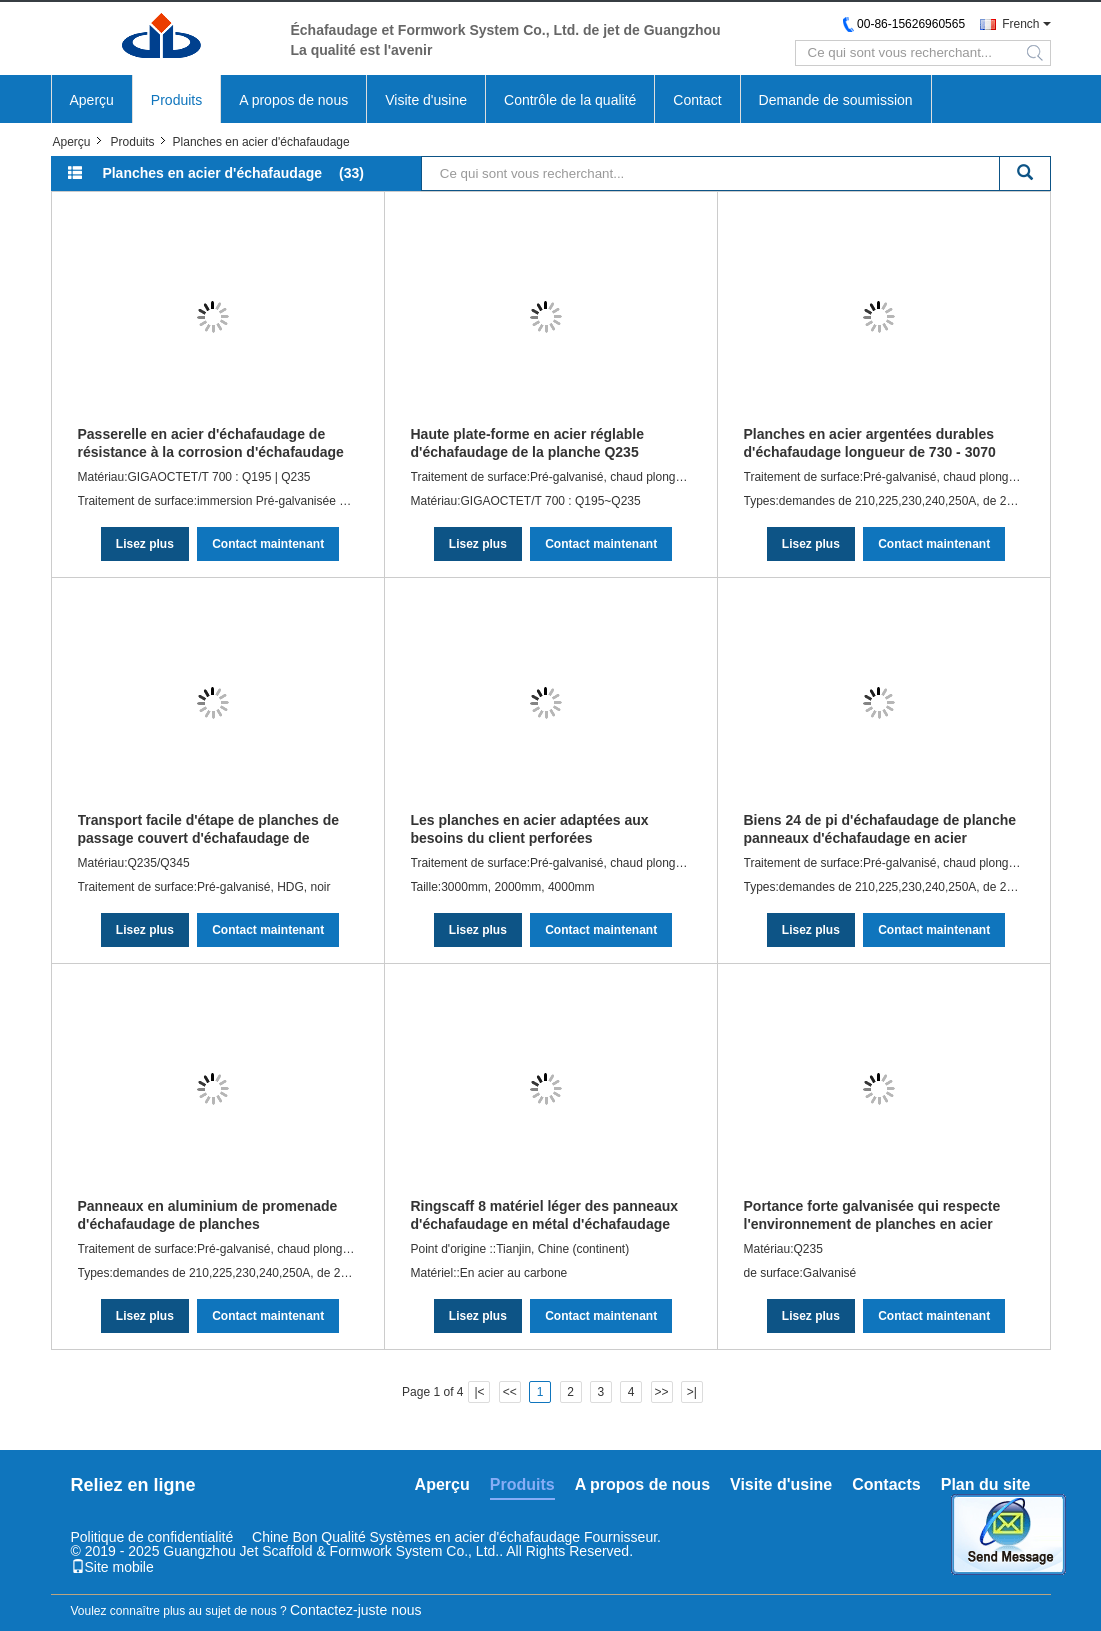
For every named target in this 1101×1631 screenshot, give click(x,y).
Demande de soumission (836, 100)
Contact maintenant (268, 544)
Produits (176, 100)
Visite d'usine (426, 100)
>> (662, 1392)
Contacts (886, 1484)
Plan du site (986, 1484)
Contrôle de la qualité (570, 100)
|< (479, 1392)
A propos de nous (293, 100)
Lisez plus (145, 544)
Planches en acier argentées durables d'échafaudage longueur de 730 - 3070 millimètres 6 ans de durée (870, 443)
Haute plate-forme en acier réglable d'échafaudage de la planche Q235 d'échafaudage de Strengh (527, 443)
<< (510, 1392)
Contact (697, 100)
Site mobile (112, 1567)
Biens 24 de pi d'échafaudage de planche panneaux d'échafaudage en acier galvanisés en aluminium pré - (880, 829)
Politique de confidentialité (152, 1537)
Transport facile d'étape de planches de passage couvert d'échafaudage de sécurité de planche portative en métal (209, 829)
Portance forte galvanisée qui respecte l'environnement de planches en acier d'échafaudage (872, 1215)
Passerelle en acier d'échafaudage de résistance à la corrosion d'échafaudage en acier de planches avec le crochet (211, 443)
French (1020, 24)
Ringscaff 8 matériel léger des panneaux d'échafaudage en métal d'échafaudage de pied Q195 (545, 1215)
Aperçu (92, 100)
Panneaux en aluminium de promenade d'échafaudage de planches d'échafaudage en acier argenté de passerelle (208, 1215)
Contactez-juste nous (356, 1610)
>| (692, 1392)
